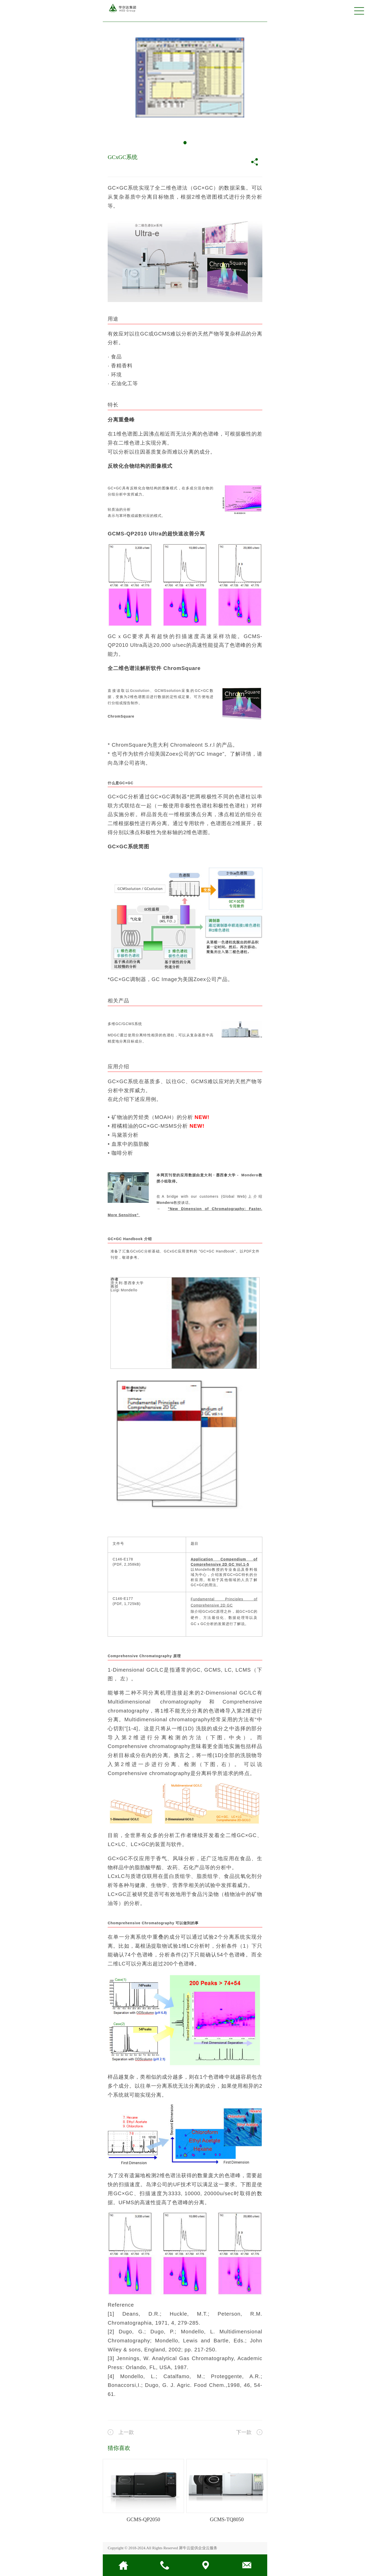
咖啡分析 (122, 1153)
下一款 (244, 2432)
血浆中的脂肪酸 (130, 1144)
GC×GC (118, 1858)
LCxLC (116, 1876)
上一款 (126, 2432)
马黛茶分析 (125, 1135)
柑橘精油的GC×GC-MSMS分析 (150, 1126)
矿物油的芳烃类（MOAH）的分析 (152, 1117)
